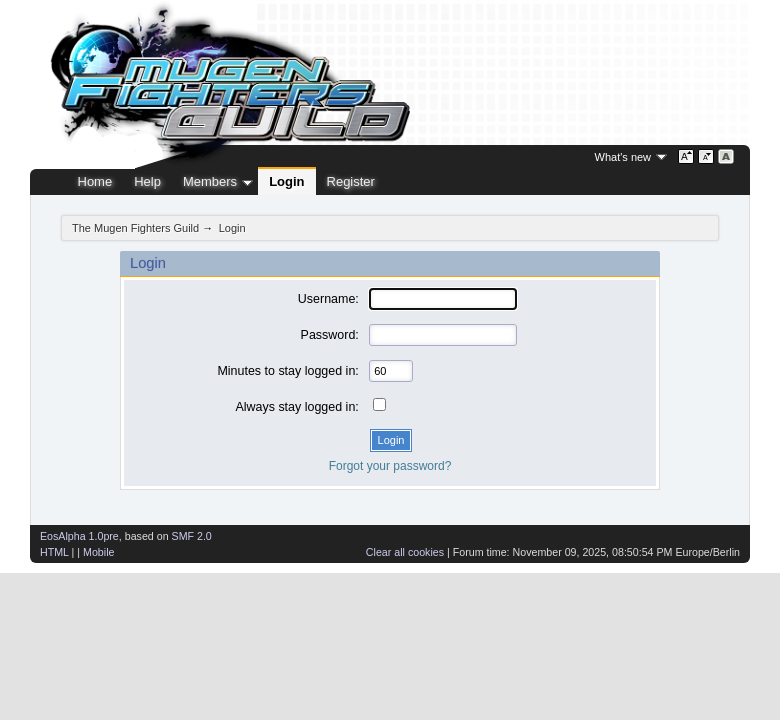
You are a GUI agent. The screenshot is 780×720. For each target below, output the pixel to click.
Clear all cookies (405, 552)
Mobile (98, 552)
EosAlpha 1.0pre (79, 536)
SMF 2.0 (192, 536)
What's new (623, 157)
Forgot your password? (390, 466)
